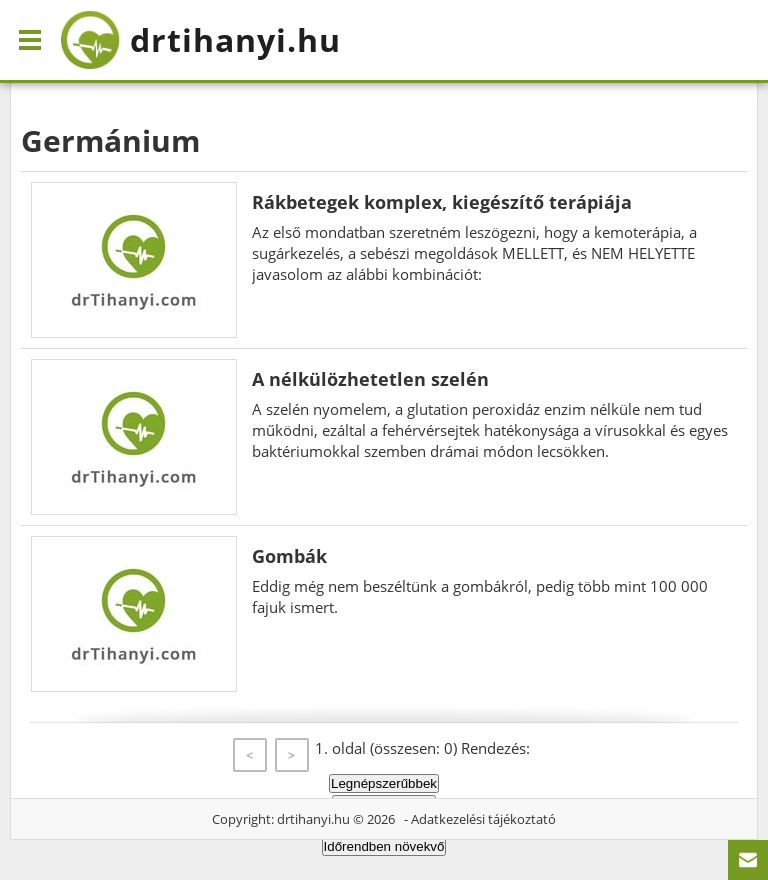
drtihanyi (200, 40)
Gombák (289, 556)
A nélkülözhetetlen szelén (370, 379)
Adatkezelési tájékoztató (483, 819)
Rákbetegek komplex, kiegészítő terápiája (442, 202)
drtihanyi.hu (313, 819)
